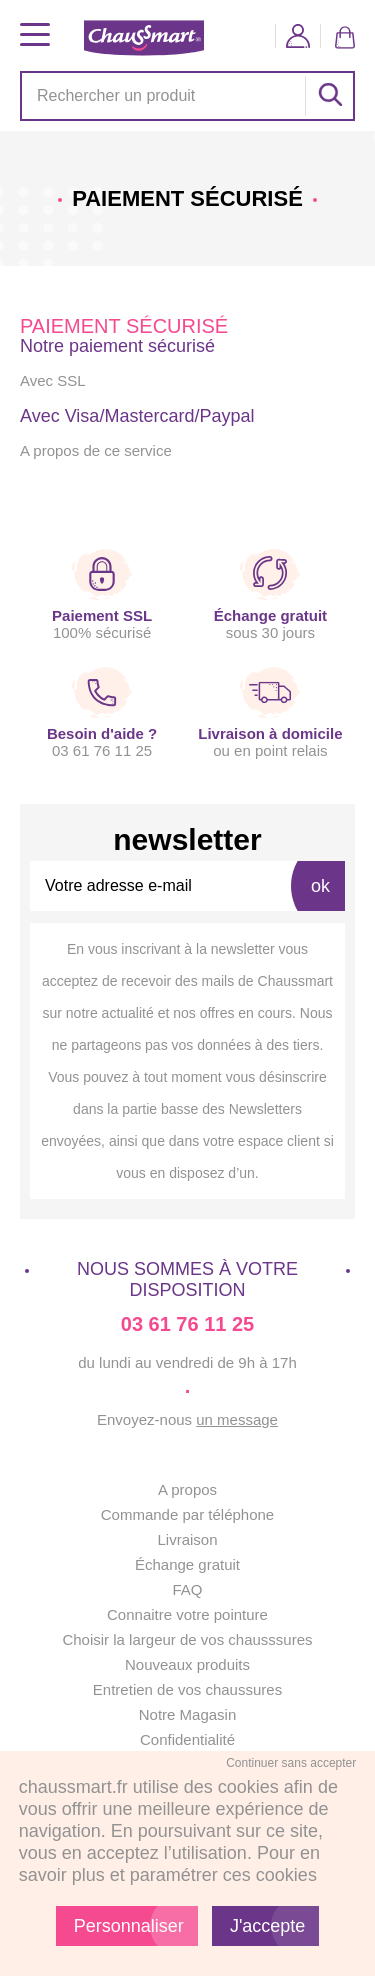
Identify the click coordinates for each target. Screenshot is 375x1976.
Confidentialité (187, 1739)
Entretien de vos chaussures (187, 1689)
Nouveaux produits (187, 1664)
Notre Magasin (188, 1714)
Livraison (187, 1539)
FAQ (187, 1589)
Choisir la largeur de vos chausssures (187, 1639)
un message (237, 1419)
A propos (187, 1489)
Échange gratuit (187, 1564)
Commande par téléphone (187, 1514)
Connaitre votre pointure (187, 1614)
